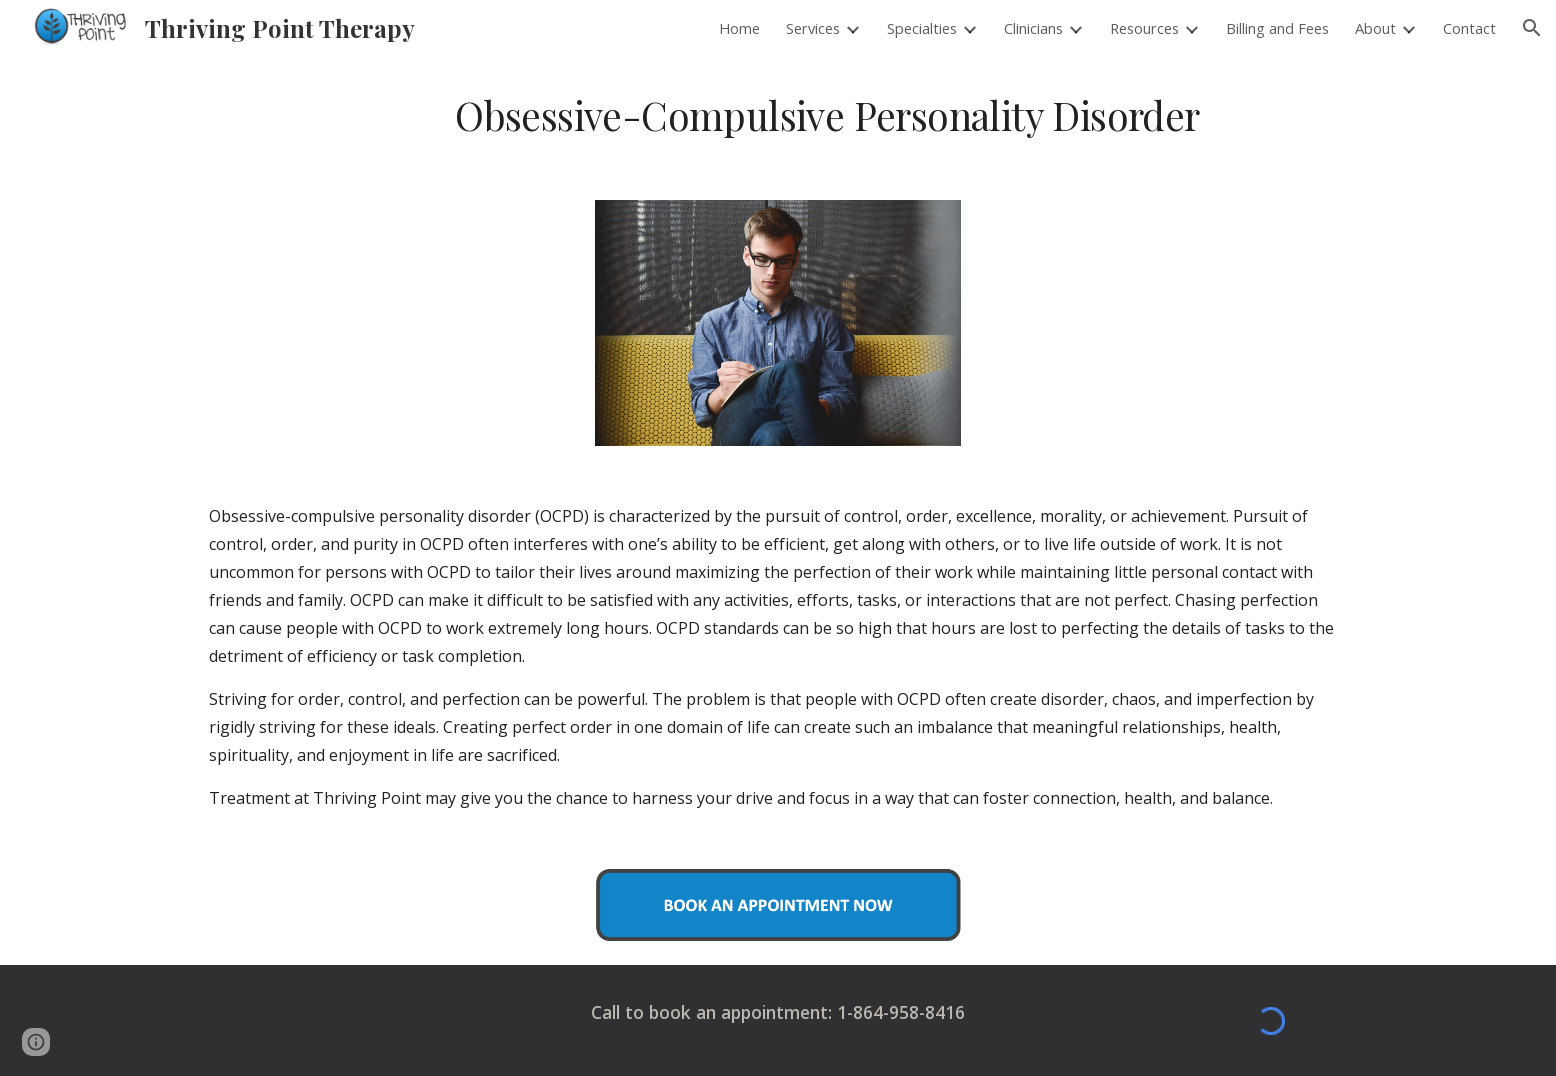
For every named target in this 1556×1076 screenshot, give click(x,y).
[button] (1532, 28)
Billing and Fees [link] (1277, 28)
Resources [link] (1144, 28)
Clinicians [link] (1033, 28)
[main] (827, 116)
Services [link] (813, 28)
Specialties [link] (922, 28)
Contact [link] (1469, 28)
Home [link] (739, 28)
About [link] (1375, 28)
